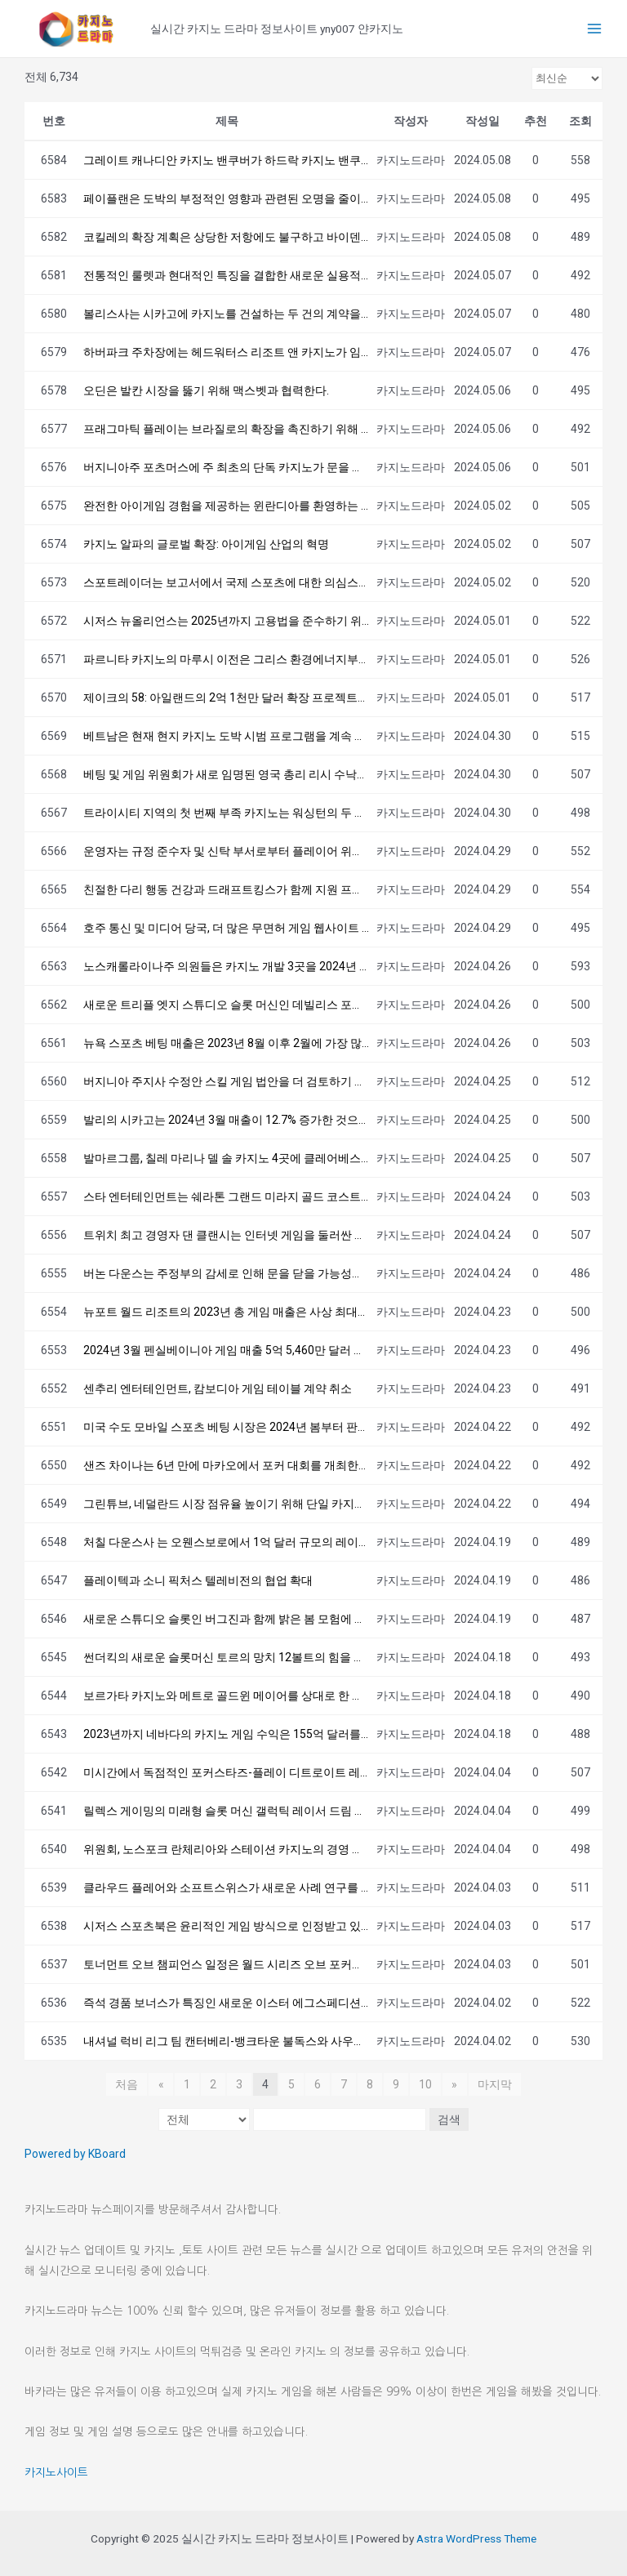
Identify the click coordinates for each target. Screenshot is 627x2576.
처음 (127, 2084)
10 (425, 2084)
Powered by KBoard (75, 2153)
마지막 (494, 2084)
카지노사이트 (56, 2472)
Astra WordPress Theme (476, 2538)
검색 (448, 2119)
